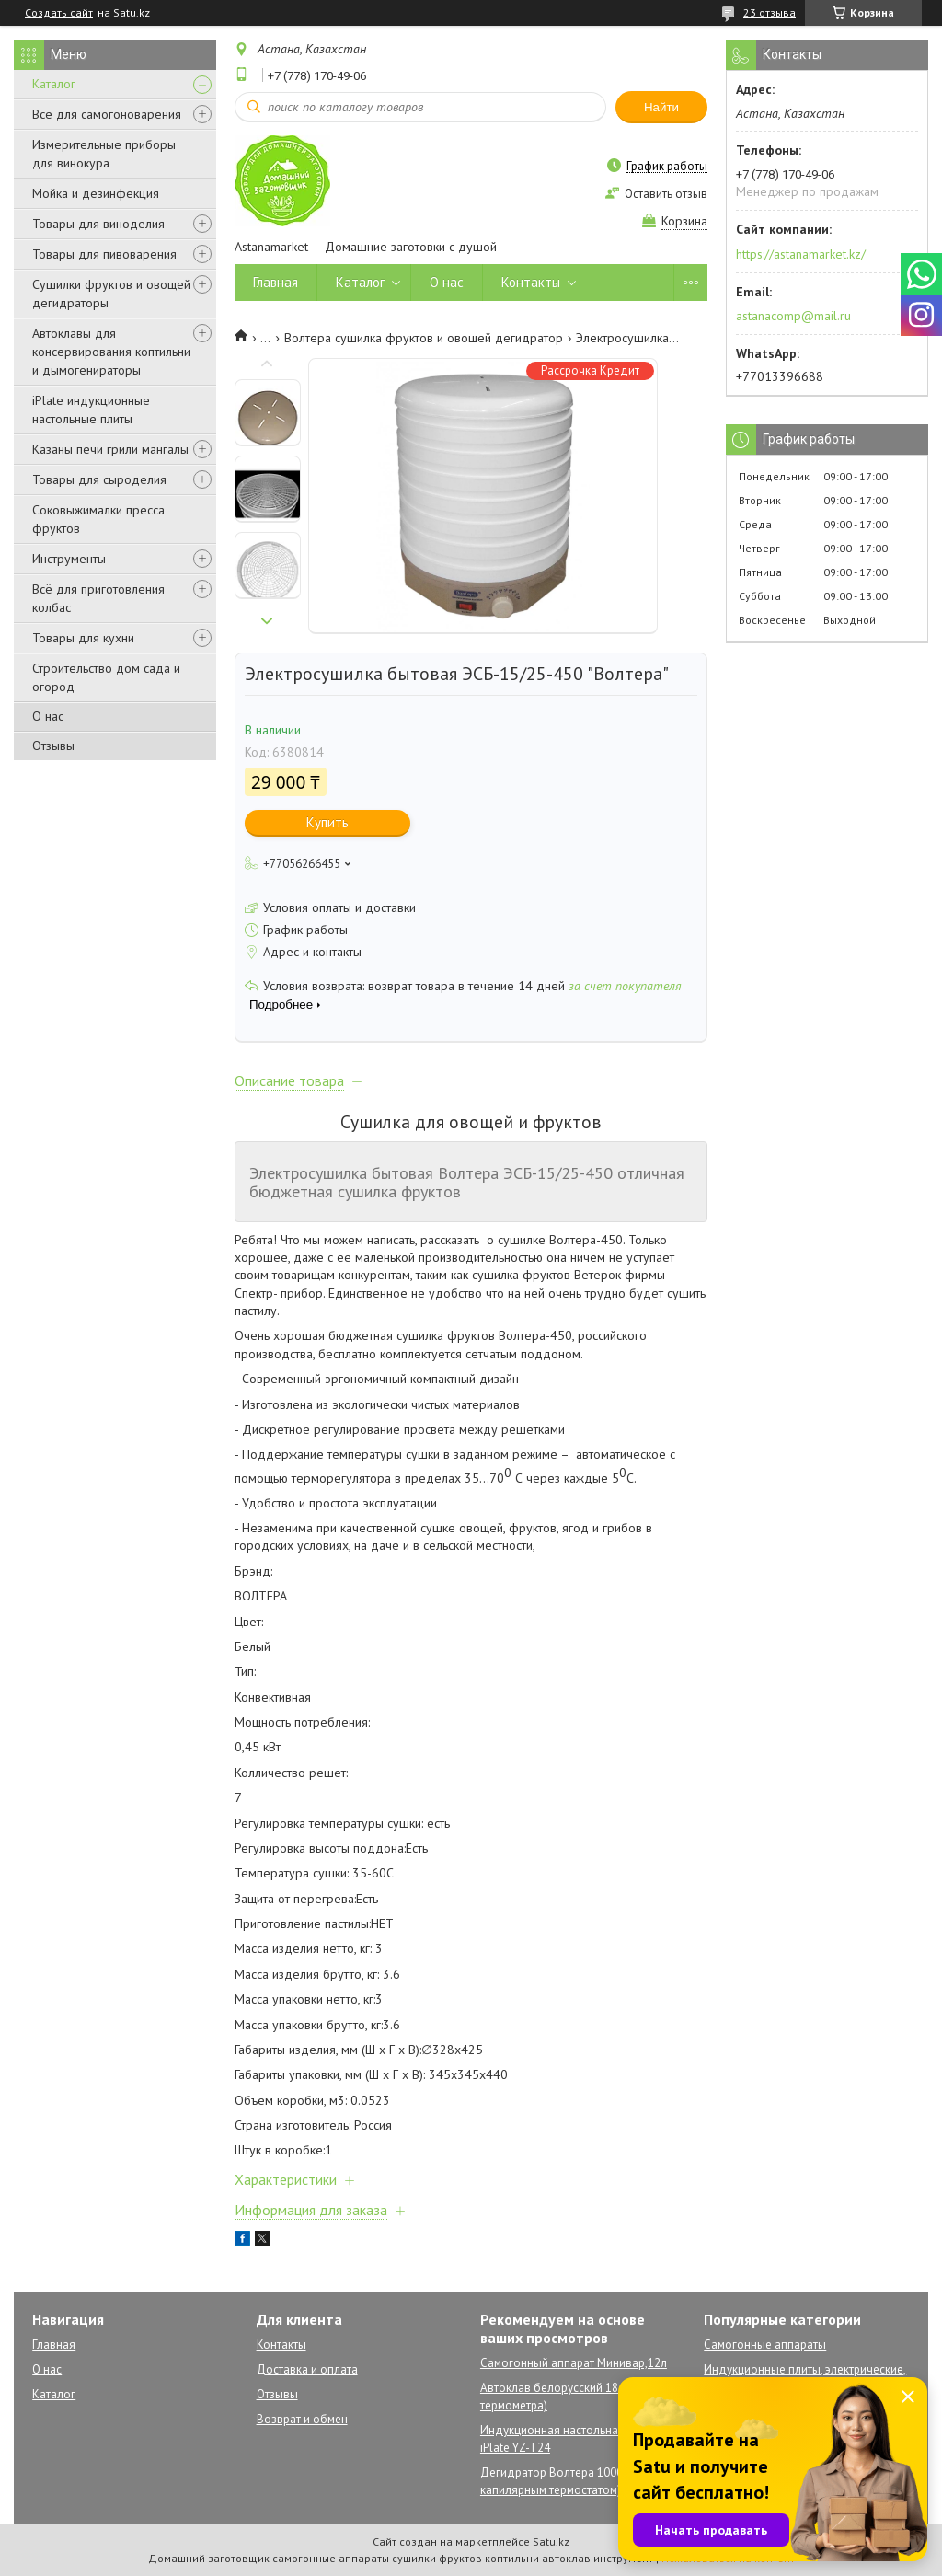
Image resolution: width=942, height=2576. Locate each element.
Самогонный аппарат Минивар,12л (573, 2363)
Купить (327, 822)
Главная (275, 282)
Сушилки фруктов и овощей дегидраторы (111, 293)
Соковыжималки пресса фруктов (98, 519)
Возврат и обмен (302, 2419)
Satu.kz (551, 2541)
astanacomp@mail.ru (793, 315)
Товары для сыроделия (99, 479)
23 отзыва (769, 12)
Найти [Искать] (661, 107)
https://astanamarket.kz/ (801, 254)
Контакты (530, 282)
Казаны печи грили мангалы (110, 449)
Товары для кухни (83, 638)
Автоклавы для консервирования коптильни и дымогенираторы (111, 351)
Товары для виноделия (98, 223)
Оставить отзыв (666, 194)
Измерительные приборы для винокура (104, 153)
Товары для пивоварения (104, 254)
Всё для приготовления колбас (98, 598)
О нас (47, 716)
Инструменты (69, 558)
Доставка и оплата (307, 2369)
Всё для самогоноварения (106, 114)
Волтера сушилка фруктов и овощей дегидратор (423, 337)
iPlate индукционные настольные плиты (91, 409)
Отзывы (53, 745)
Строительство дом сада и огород (106, 677)
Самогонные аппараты (765, 2344)
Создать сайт (59, 12)
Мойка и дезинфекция (95, 193)
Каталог (53, 83)
